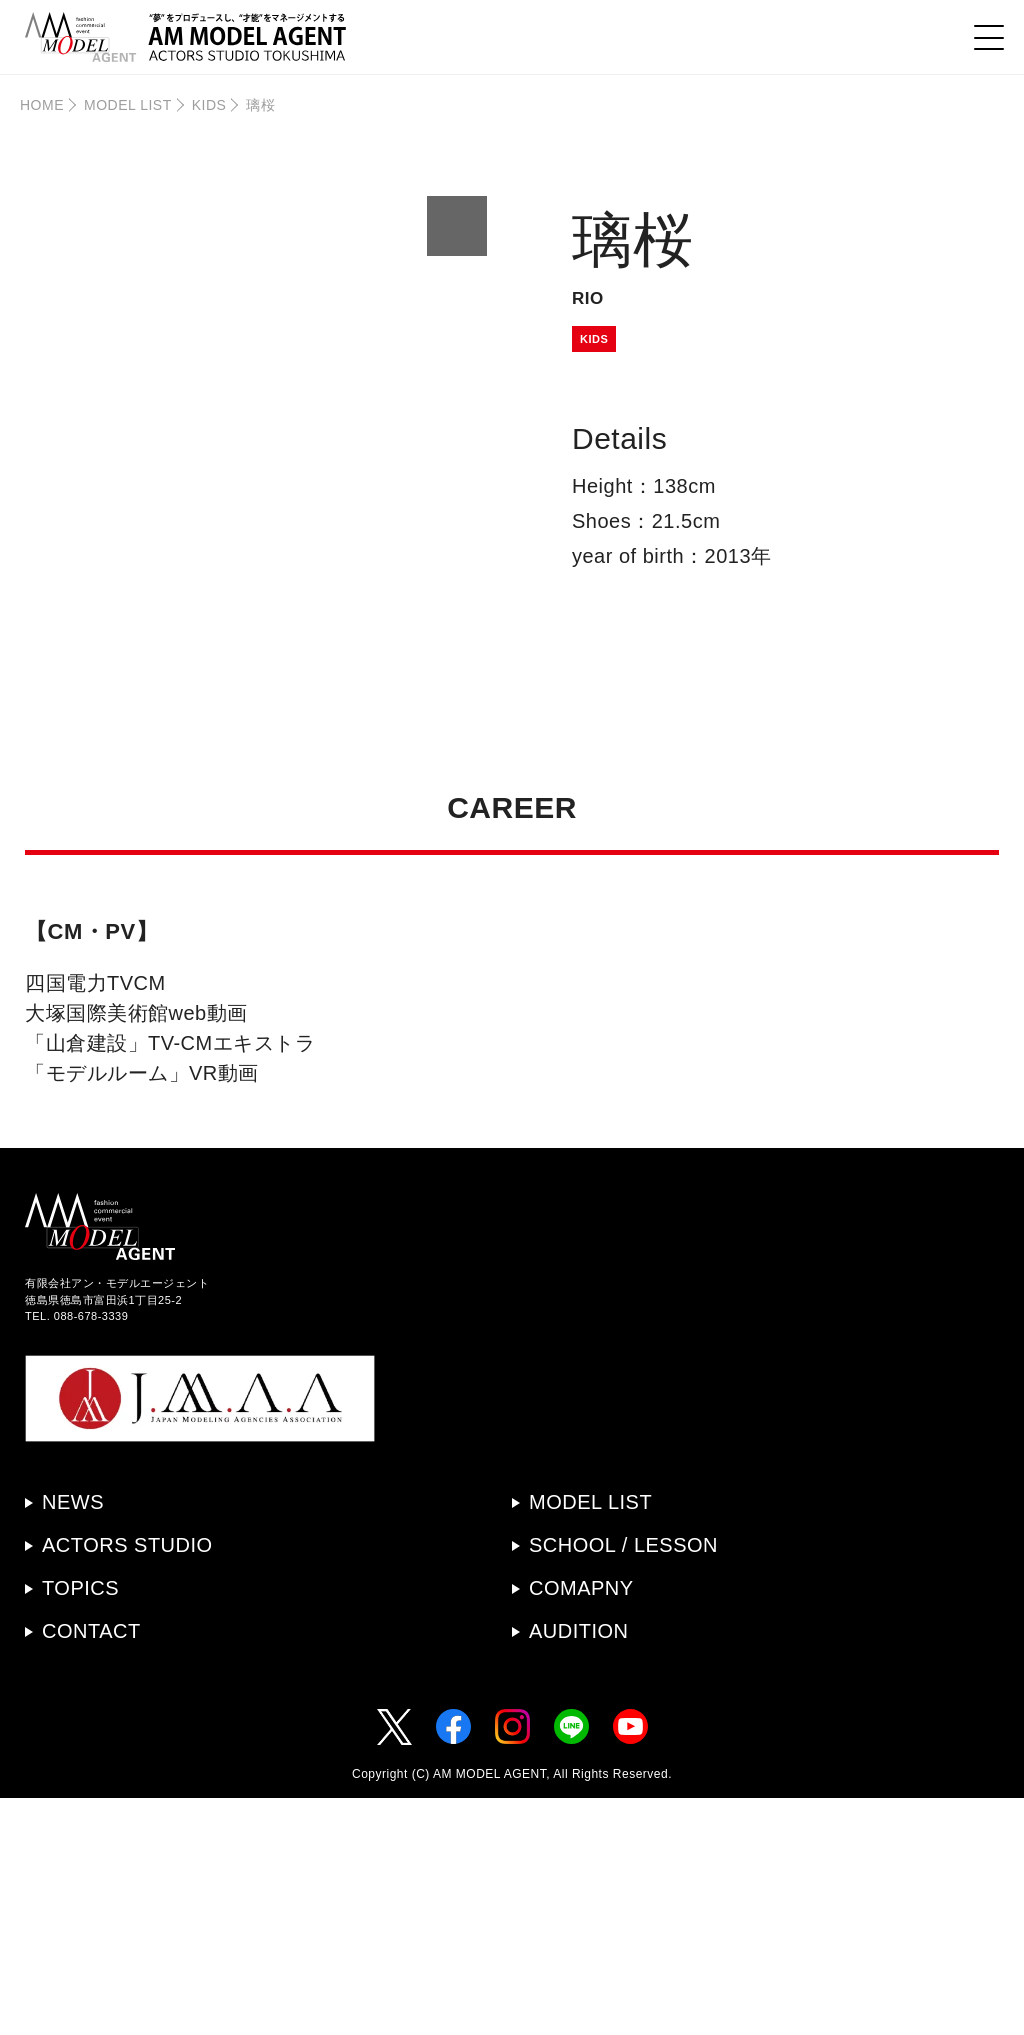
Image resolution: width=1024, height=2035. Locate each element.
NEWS (73, 1739)
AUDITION (579, 1868)
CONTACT (91, 1868)
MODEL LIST (128, 105)
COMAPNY (581, 1825)
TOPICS (80, 1825)
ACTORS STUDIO (127, 1782)
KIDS (209, 105)
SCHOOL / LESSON (623, 1782)
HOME (42, 105)
